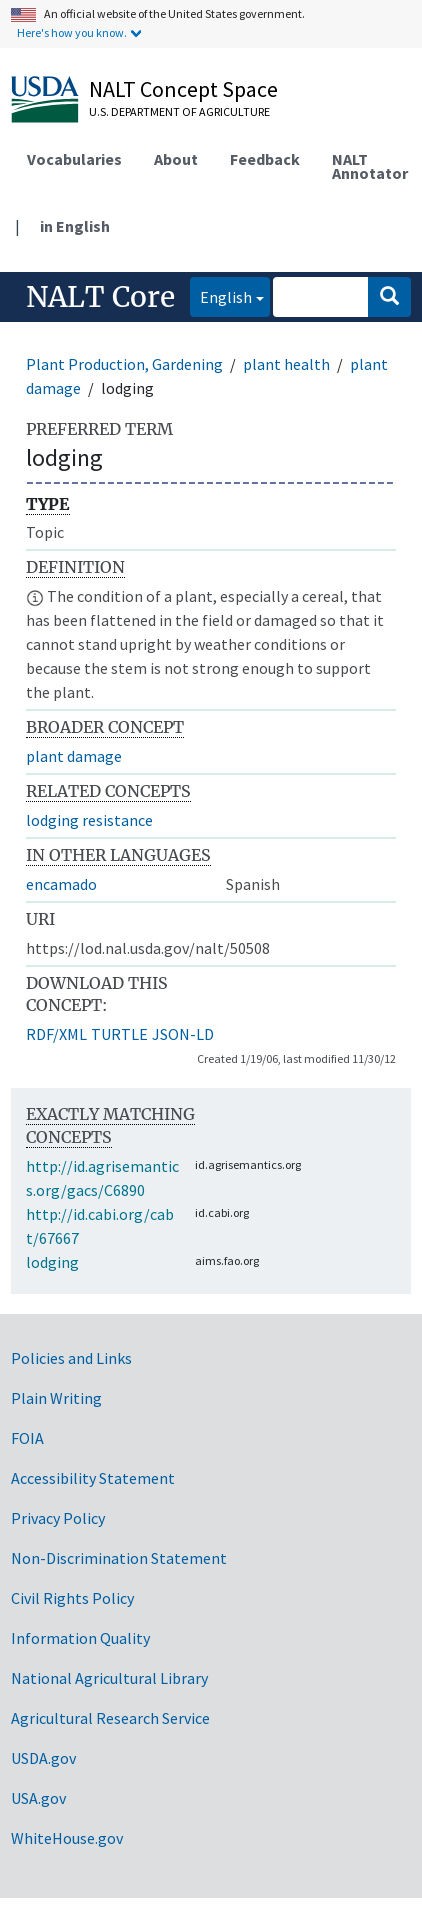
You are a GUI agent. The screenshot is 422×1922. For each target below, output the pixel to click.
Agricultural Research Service (110, 1718)
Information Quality (80, 1638)
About (176, 159)
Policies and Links (71, 1358)
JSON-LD (183, 1034)
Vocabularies (74, 159)
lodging (52, 1262)
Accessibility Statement (93, 1478)
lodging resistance (89, 820)
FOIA (27, 1438)
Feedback (265, 159)
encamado (61, 884)
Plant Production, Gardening (124, 364)
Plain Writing (56, 1398)
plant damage (74, 756)
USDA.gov (43, 1758)
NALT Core (100, 297)
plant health (286, 364)
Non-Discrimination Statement (119, 1558)
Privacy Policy (58, 1518)
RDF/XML (56, 1034)
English (221, 295)
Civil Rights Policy (72, 1598)
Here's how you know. (72, 32)
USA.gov (38, 1798)
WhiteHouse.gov (67, 1838)
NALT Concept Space (183, 89)
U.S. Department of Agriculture (179, 111)
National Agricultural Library (109, 1678)
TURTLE (119, 1034)
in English (75, 226)
